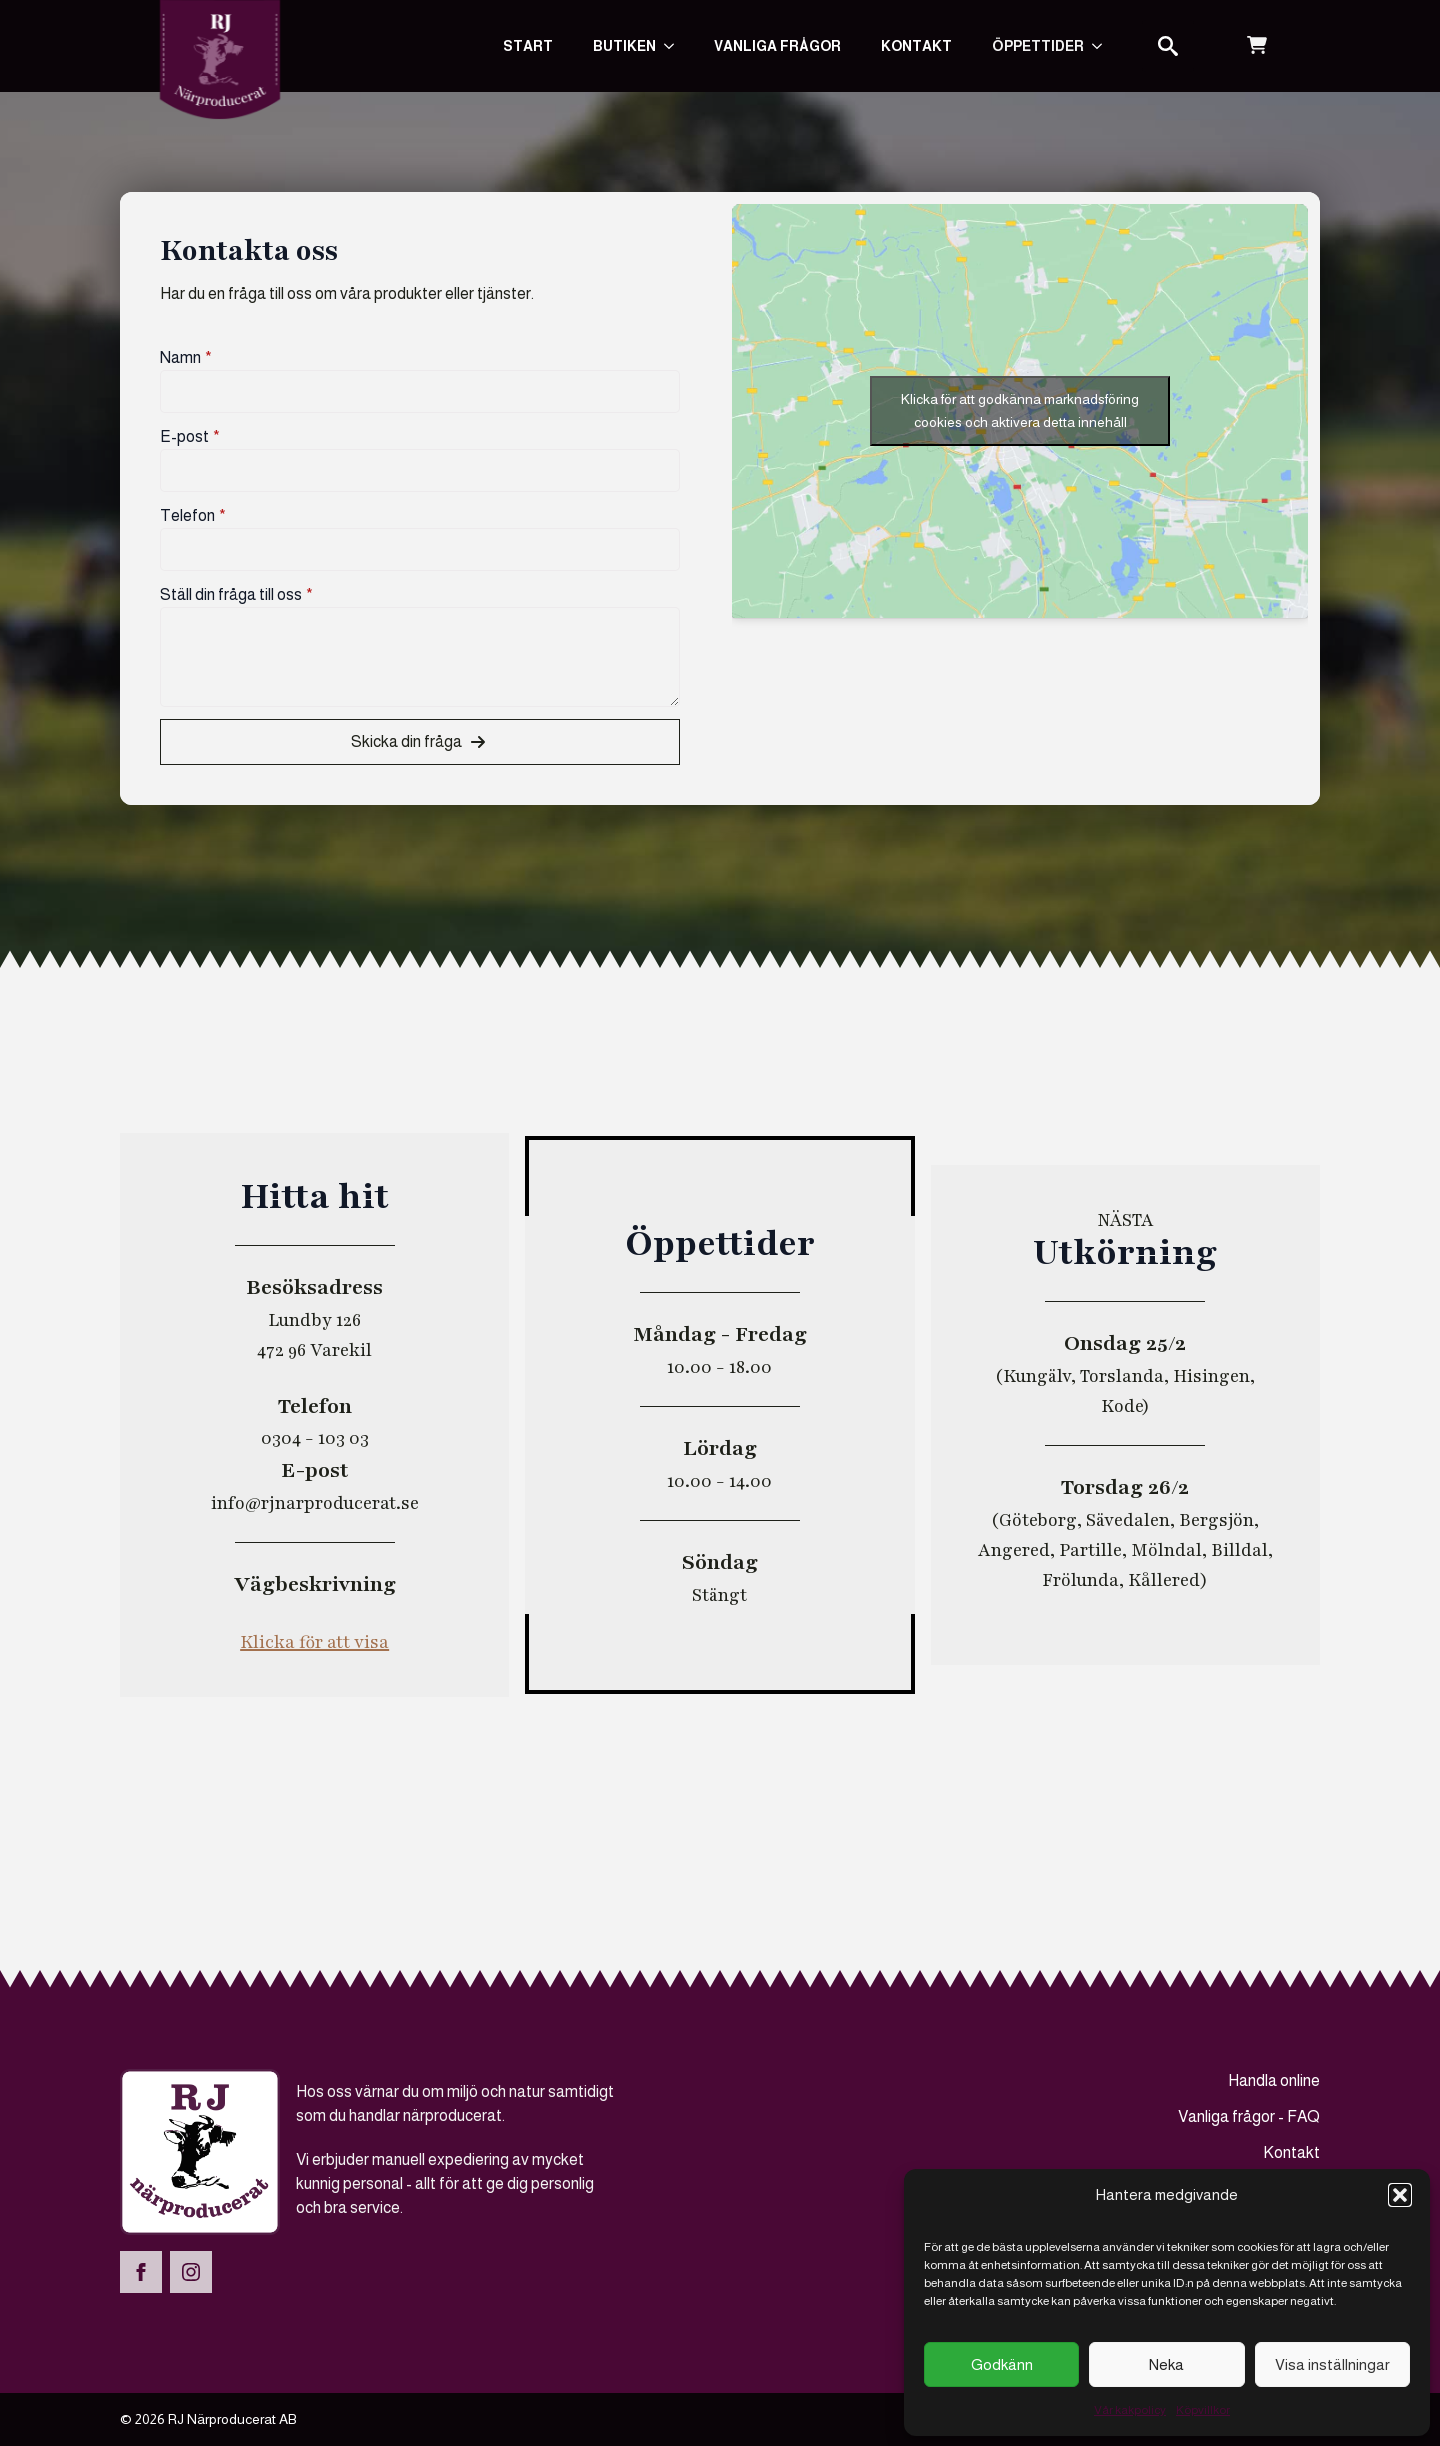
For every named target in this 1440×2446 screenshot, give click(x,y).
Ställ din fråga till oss (236, 595)
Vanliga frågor (777, 46)
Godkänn (1002, 2364)
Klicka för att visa (314, 1642)
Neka (1166, 2364)
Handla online (1274, 2080)
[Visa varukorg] (1257, 46)
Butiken (624, 46)
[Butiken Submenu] (675, 46)
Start (528, 46)
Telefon (193, 516)
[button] (1400, 2195)
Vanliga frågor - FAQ (1249, 2116)
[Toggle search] (1168, 46)
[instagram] (191, 2272)
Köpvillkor (1203, 2410)
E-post (190, 437)
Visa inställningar (1332, 2364)
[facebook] (141, 2272)
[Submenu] (1103, 46)
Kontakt (916, 46)
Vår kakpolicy (1130, 2410)
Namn (186, 358)
